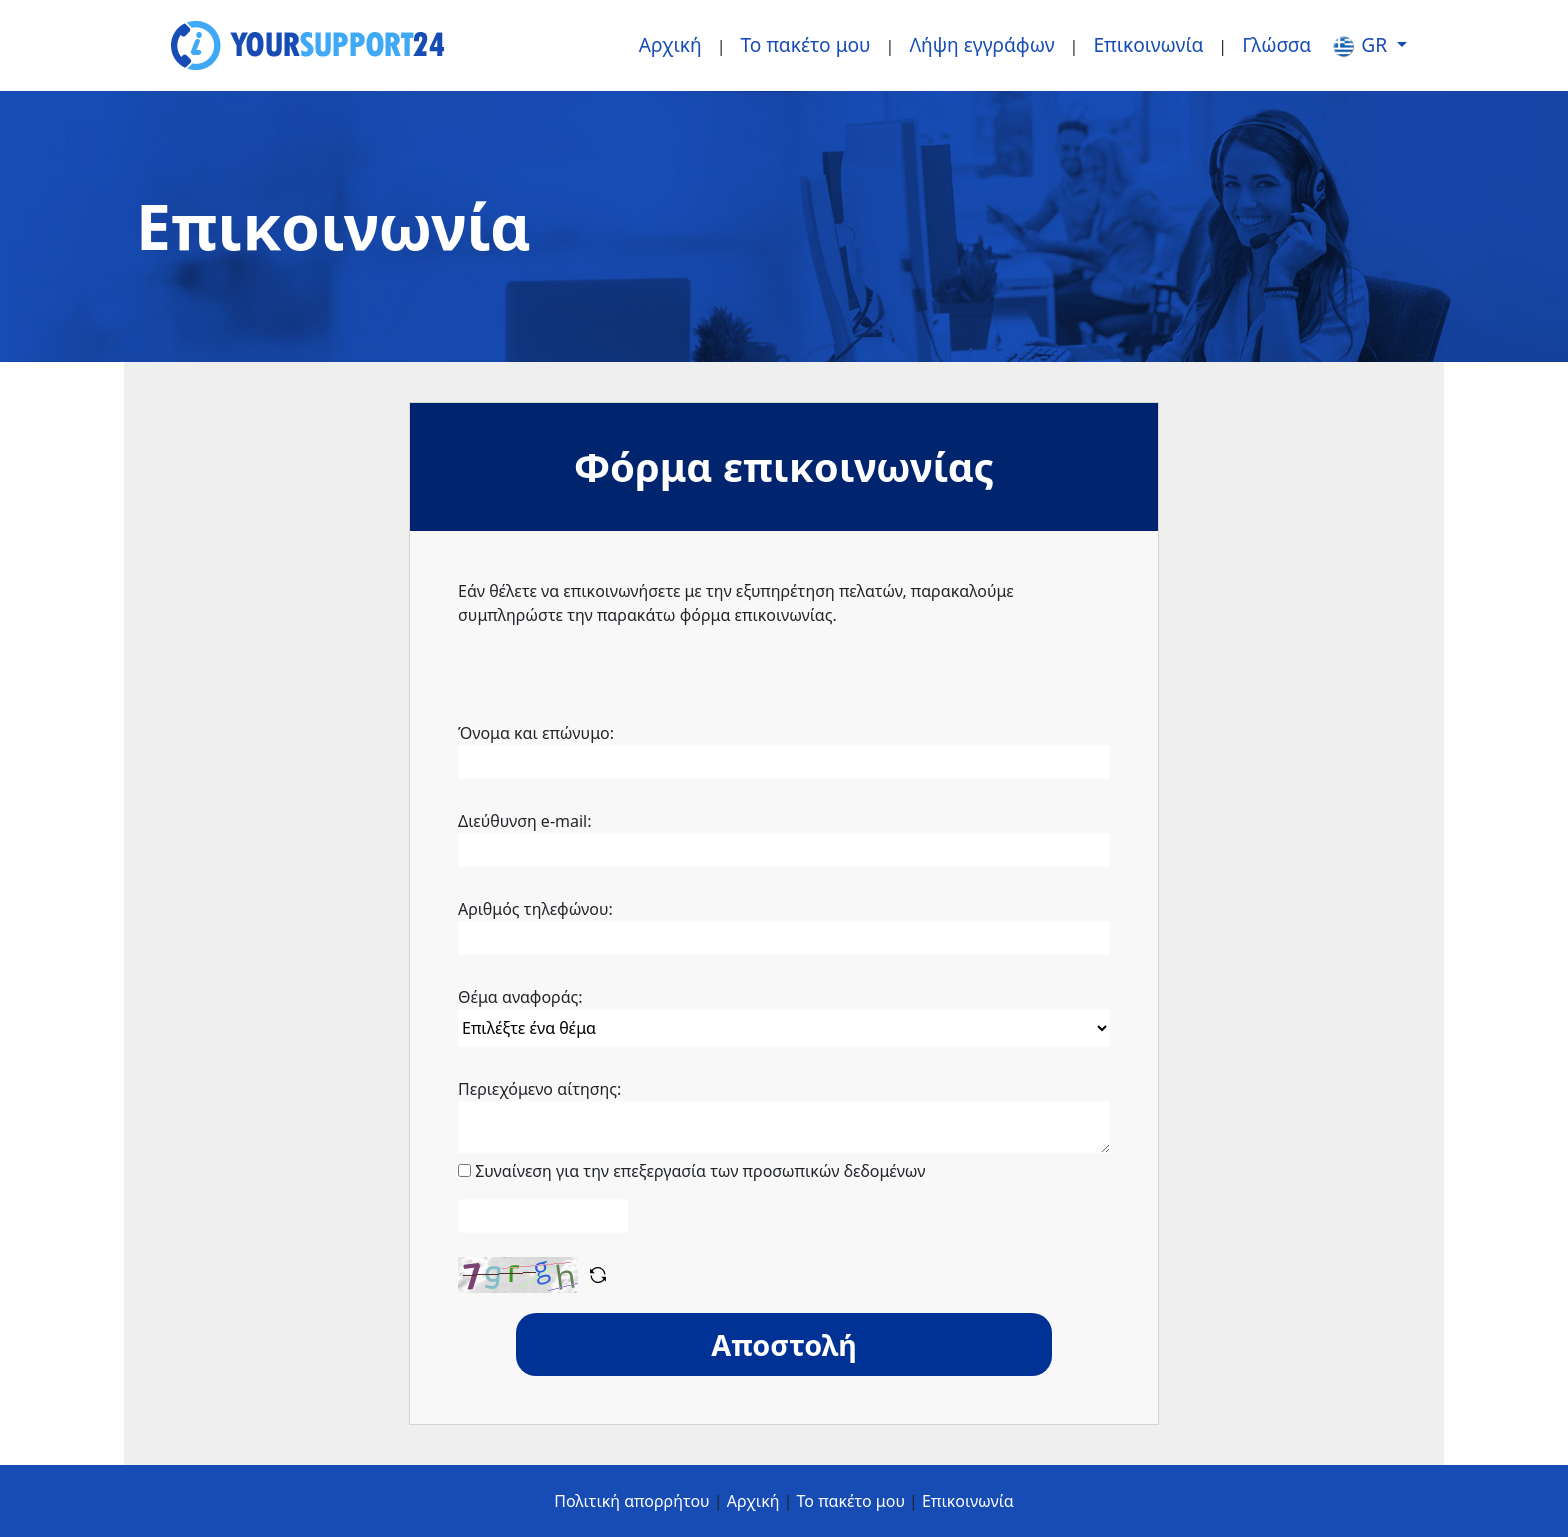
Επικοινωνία (1148, 44)
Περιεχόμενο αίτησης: (539, 1089)
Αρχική (670, 44)
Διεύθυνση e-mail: (525, 821)
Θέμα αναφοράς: (520, 997)
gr (1361, 45)
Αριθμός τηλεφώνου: (535, 909)
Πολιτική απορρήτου (631, 1501)
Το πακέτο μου (806, 44)
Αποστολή (784, 1344)
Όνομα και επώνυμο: (536, 733)
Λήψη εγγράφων (981, 44)
